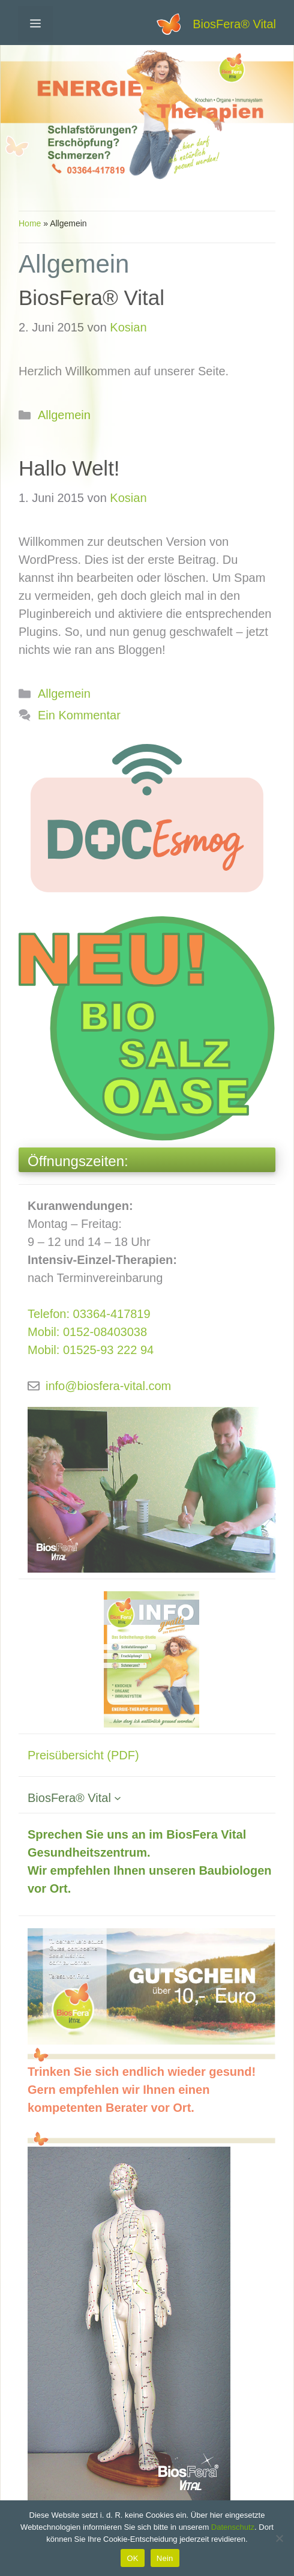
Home (30, 223)
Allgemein (64, 415)
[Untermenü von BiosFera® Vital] (117, 1797)
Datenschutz (232, 2527)
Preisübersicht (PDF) (83, 1755)
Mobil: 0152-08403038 (87, 1331)
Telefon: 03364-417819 (89, 1313)
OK (132, 2558)
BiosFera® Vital (234, 24)
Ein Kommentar (79, 715)
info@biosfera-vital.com (108, 1385)
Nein (165, 2558)
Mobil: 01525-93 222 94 (91, 1349)
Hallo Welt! (69, 468)
